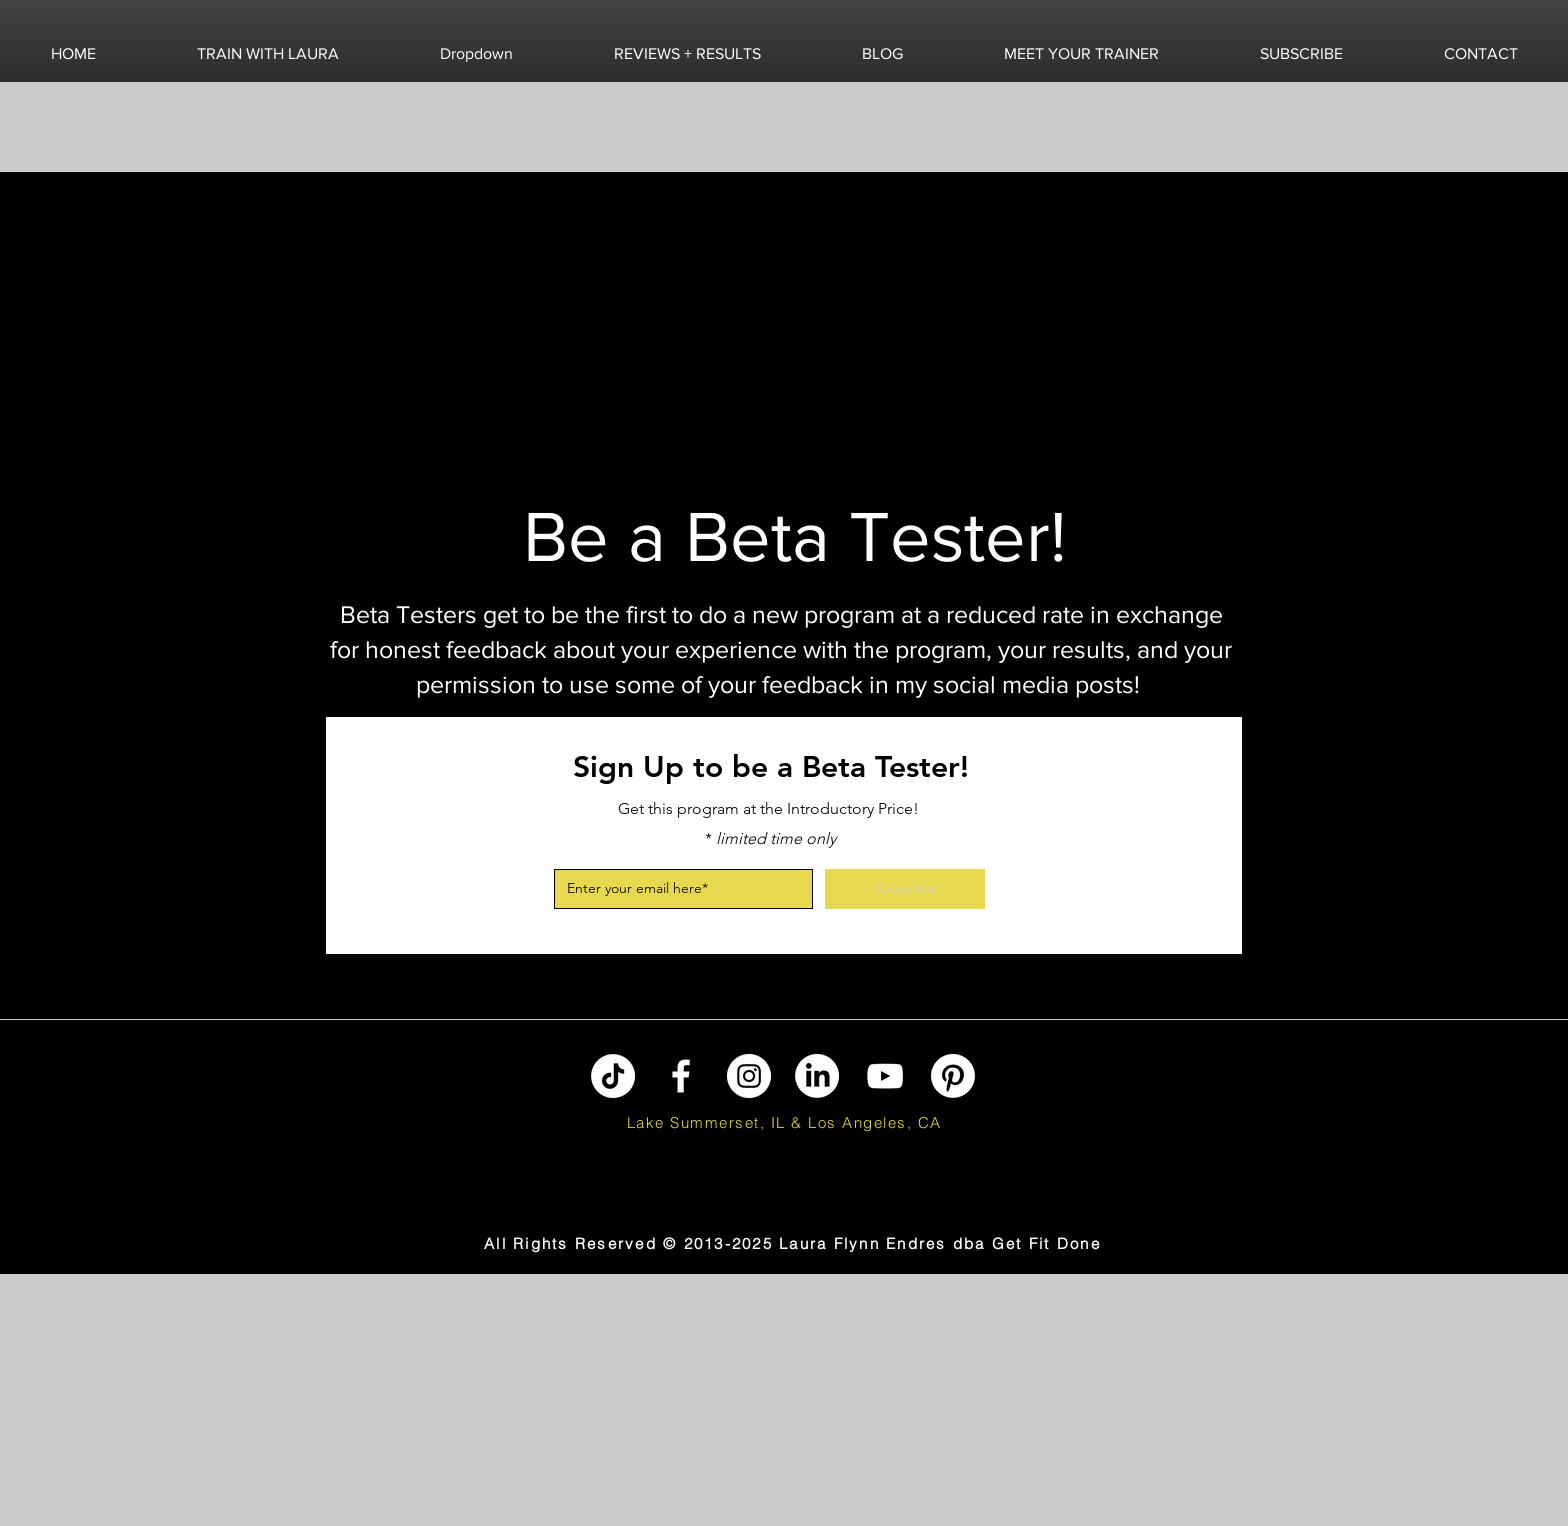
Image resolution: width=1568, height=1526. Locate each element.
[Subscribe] (905, 889)
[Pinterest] (953, 1076)
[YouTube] (885, 1076)
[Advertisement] (125, 1399)
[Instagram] (749, 1076)
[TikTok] (613, 1076)
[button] (267, 54)
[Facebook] (681, 1076)
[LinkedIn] (817, 1076)
